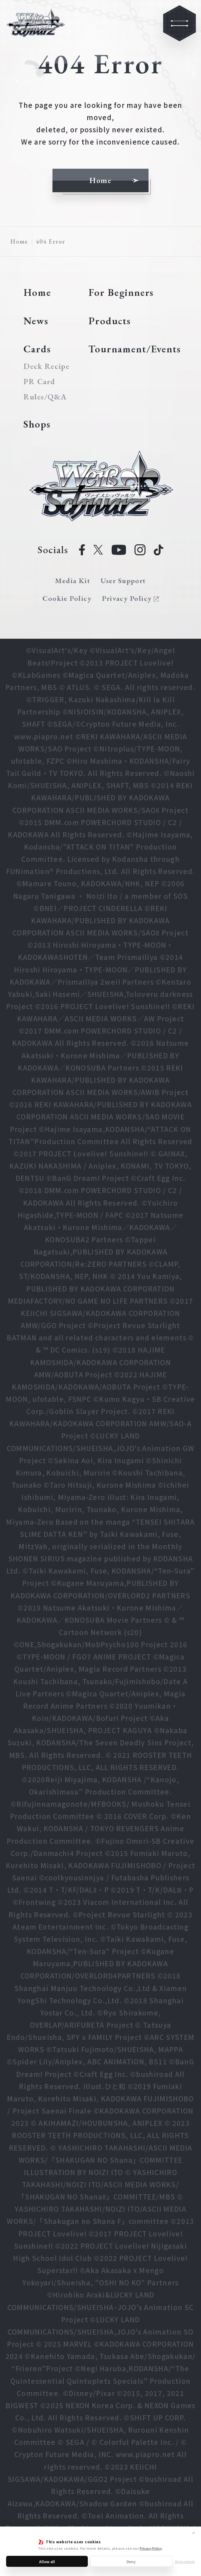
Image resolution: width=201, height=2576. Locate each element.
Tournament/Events (134, 348)
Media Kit (72, 580)
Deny (131, 2561)
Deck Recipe (46, 366)
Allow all (47, 2561)
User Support (123, 580)
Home (19, 241)
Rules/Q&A (44, 397)
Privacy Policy (151, 2548)
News (35, 320)
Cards (37, 348)
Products (109, 320)
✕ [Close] (194, 2533)
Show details (185, 2561)
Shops (37, 424)
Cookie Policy (67, 598)
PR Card (39, 382)
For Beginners (121, 292)
